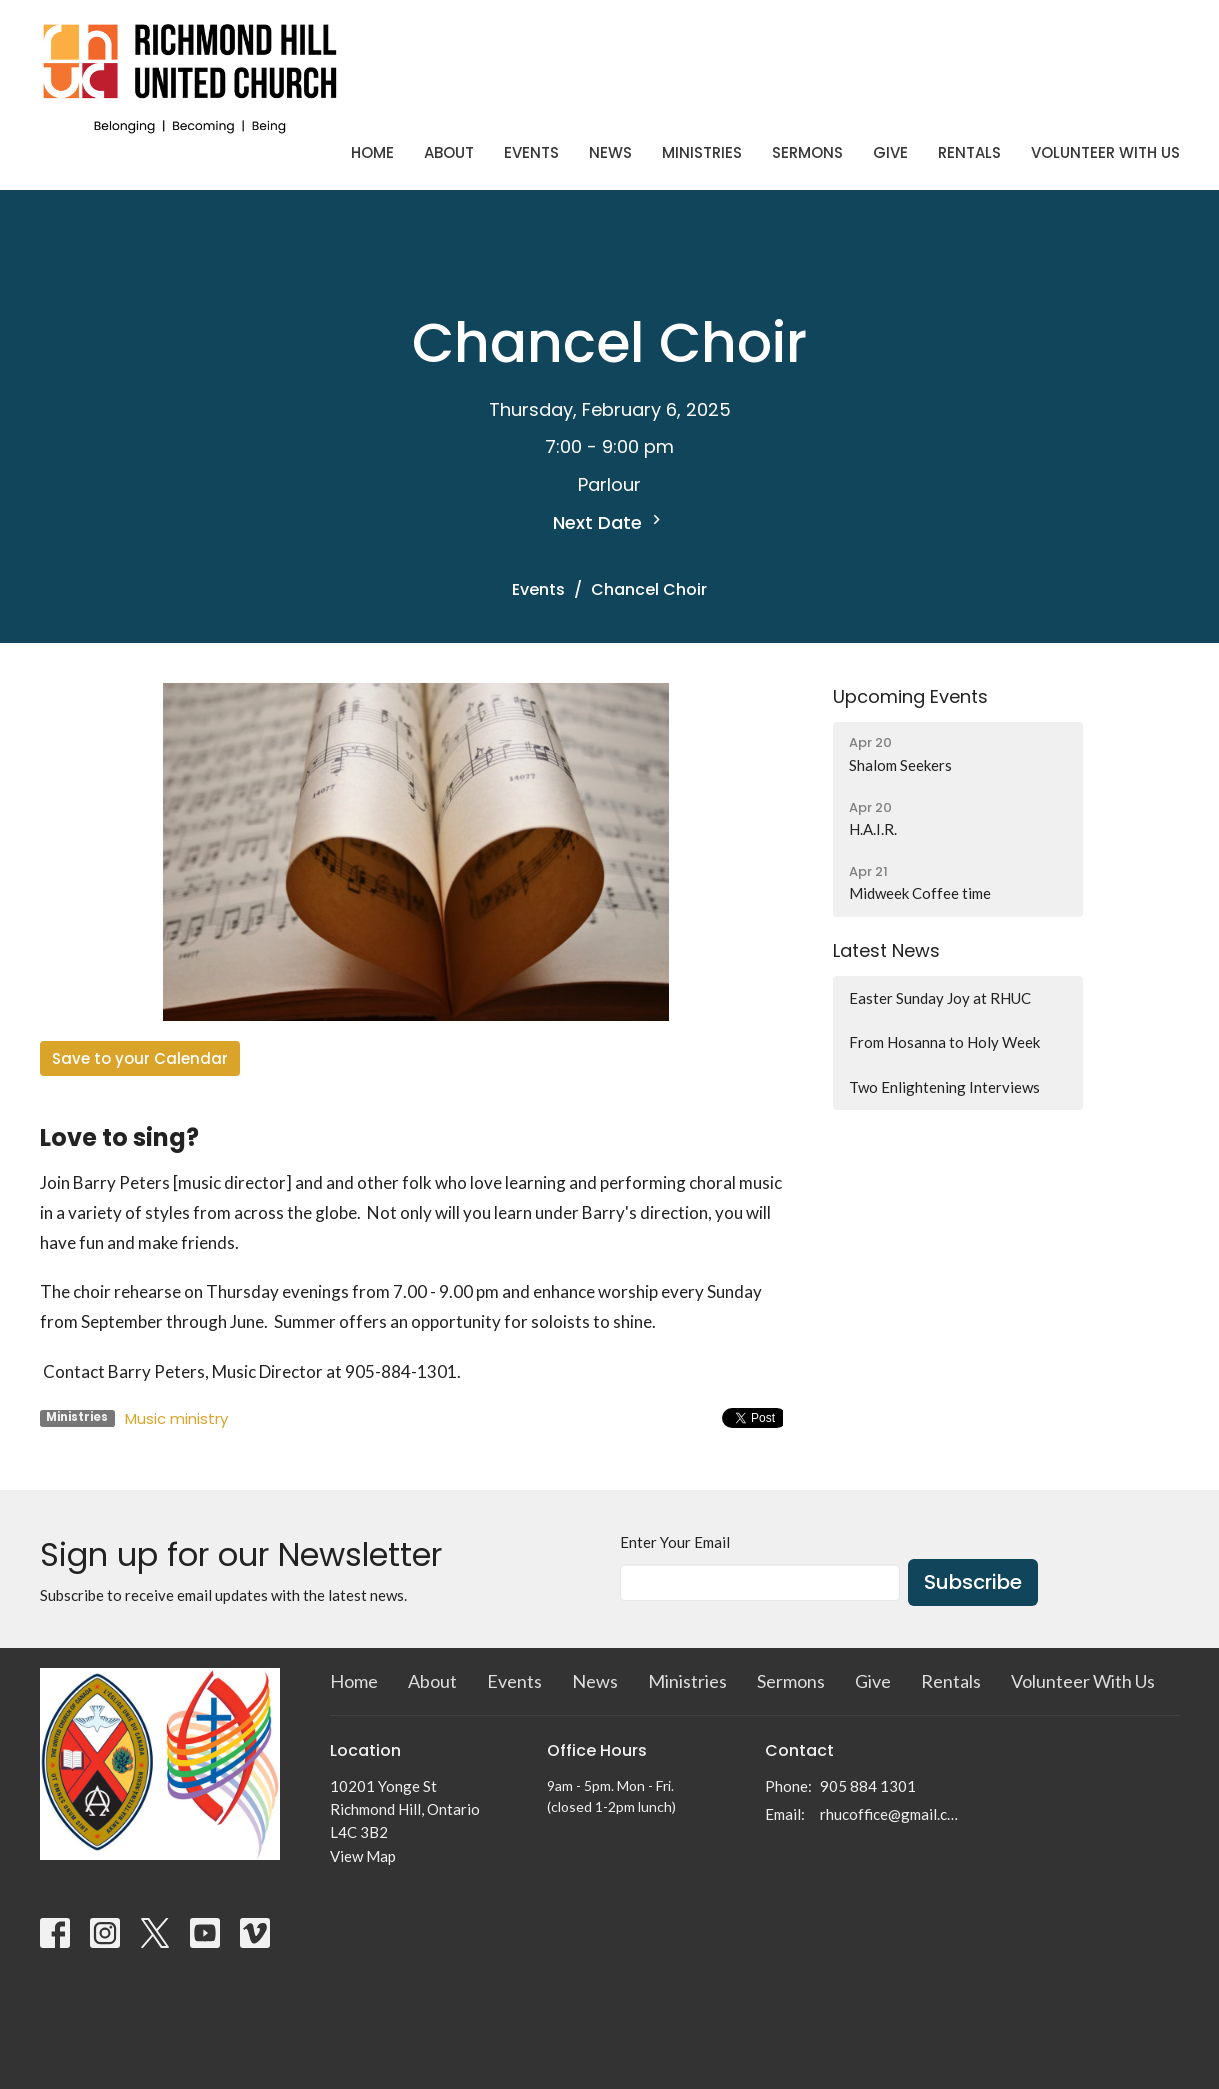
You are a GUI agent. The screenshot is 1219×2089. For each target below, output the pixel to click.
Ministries (702, 152)
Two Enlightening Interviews (944, 1087)
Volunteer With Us (1105, 152)
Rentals (969, 152)
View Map (363, 1856)
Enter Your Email (675, 1542)
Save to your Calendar (140, 1058)
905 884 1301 (868, 1786)
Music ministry (176, 1418)
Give (890, 152)
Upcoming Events (910, 696)
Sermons (807, 152)
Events (531, 152)
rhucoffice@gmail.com (891, 1814)
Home (372, 152)
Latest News (886, 950)
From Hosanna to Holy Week (944, 1042)
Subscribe (973, 1582)
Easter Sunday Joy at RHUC (940, 998)
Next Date (609, 522)
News (610, 152)
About (449, 152)
